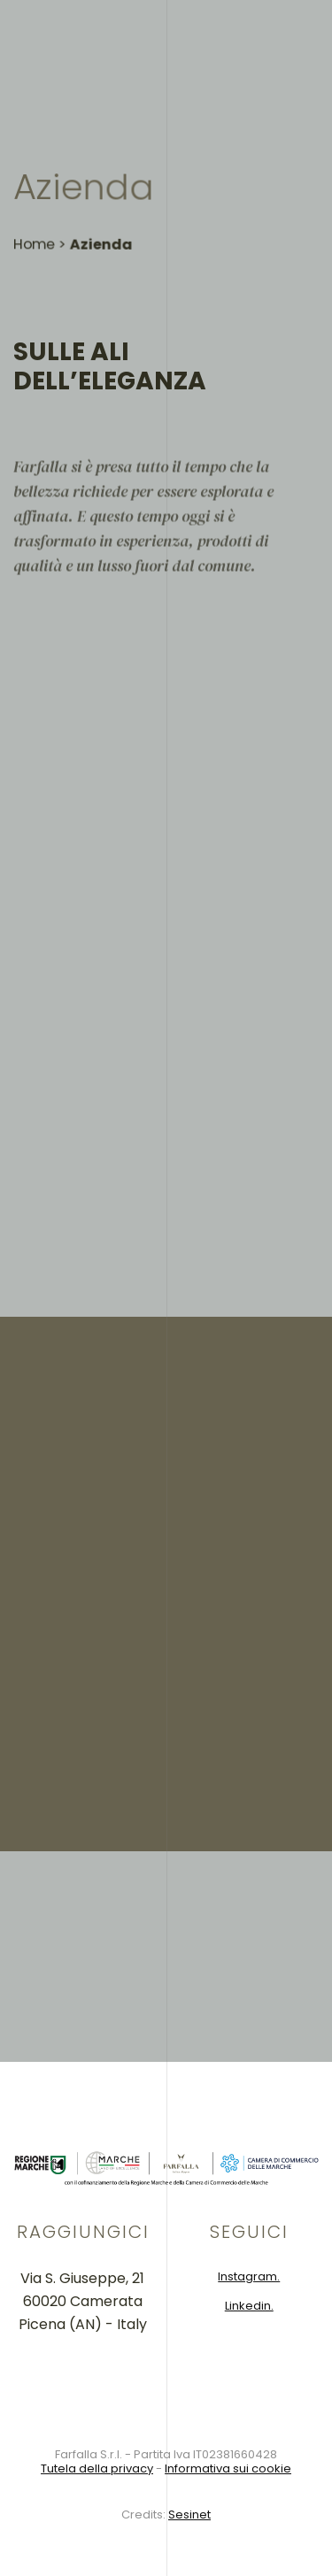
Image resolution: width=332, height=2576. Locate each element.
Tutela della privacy (97, 2468)
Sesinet (189, 2514)
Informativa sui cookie (228, 2468)
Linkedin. (249, 2305)
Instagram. (249, 2276)
